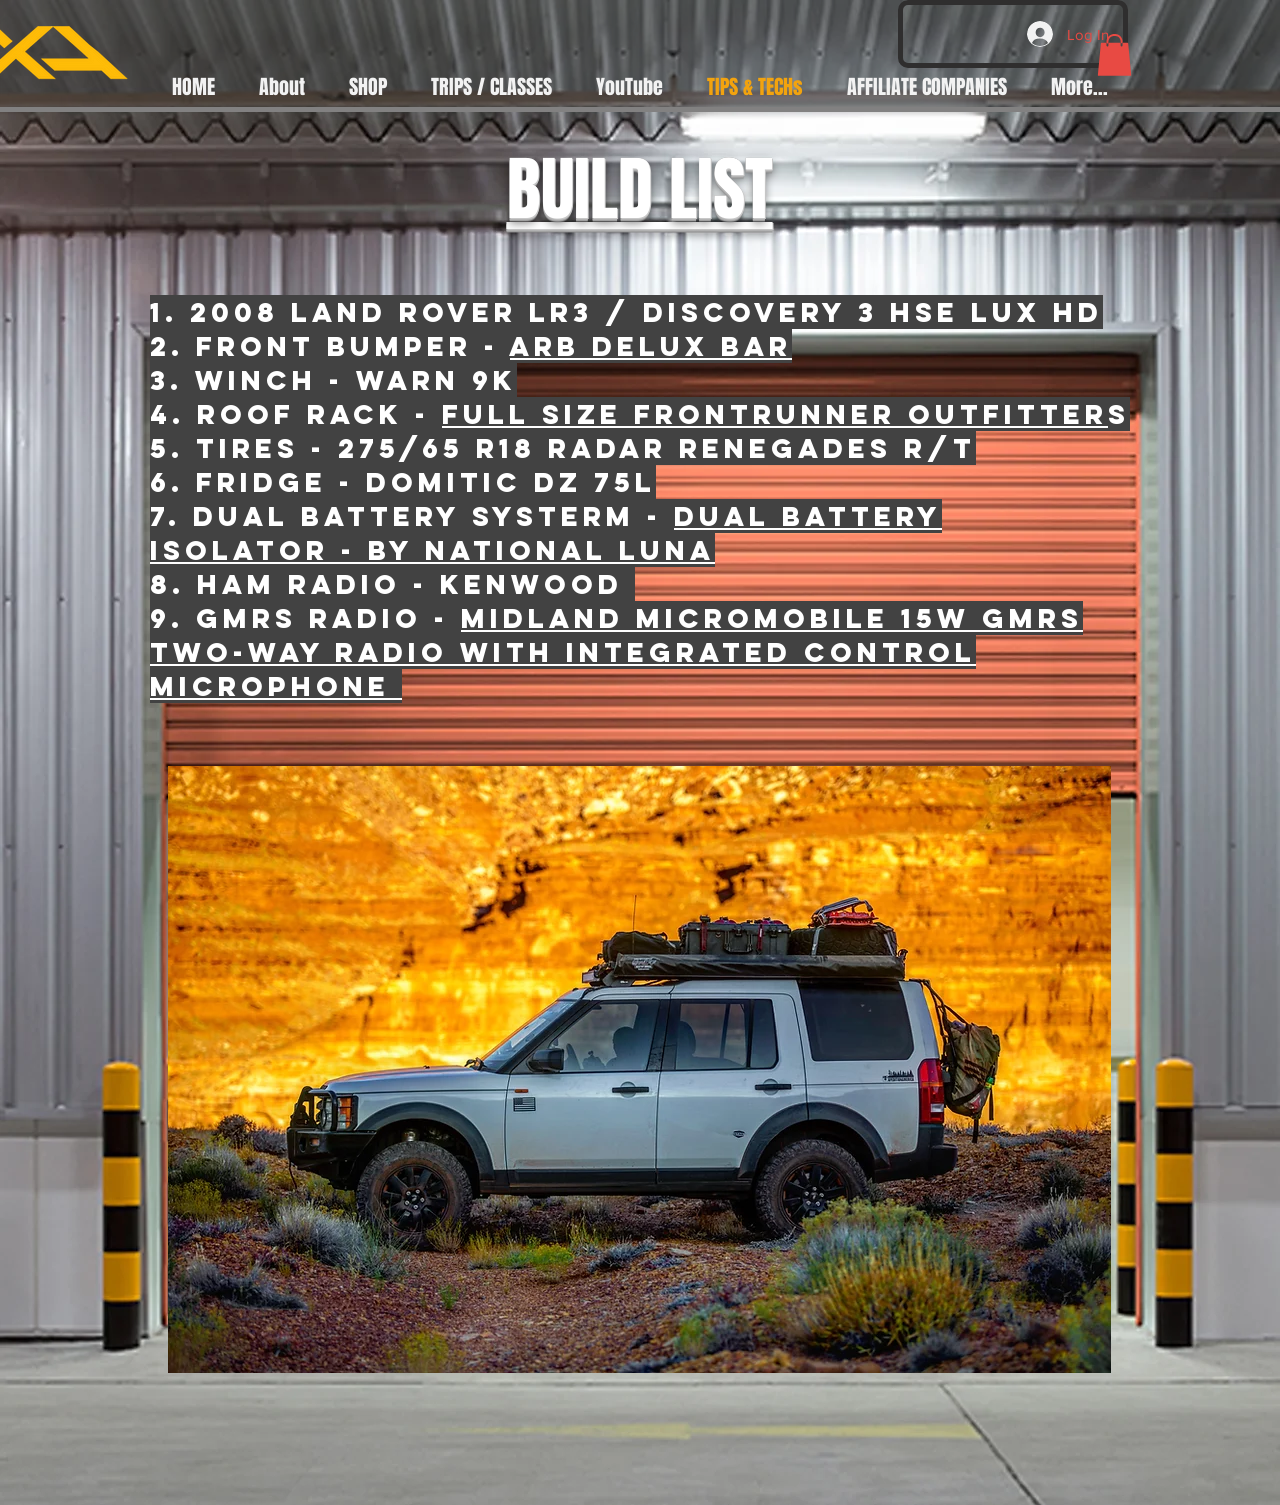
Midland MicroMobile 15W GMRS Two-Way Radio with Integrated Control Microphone (616, 652)
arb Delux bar (651, 346)
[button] (1114, 55)
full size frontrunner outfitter (775, 414)
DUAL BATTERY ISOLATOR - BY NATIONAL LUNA (546, 533)
